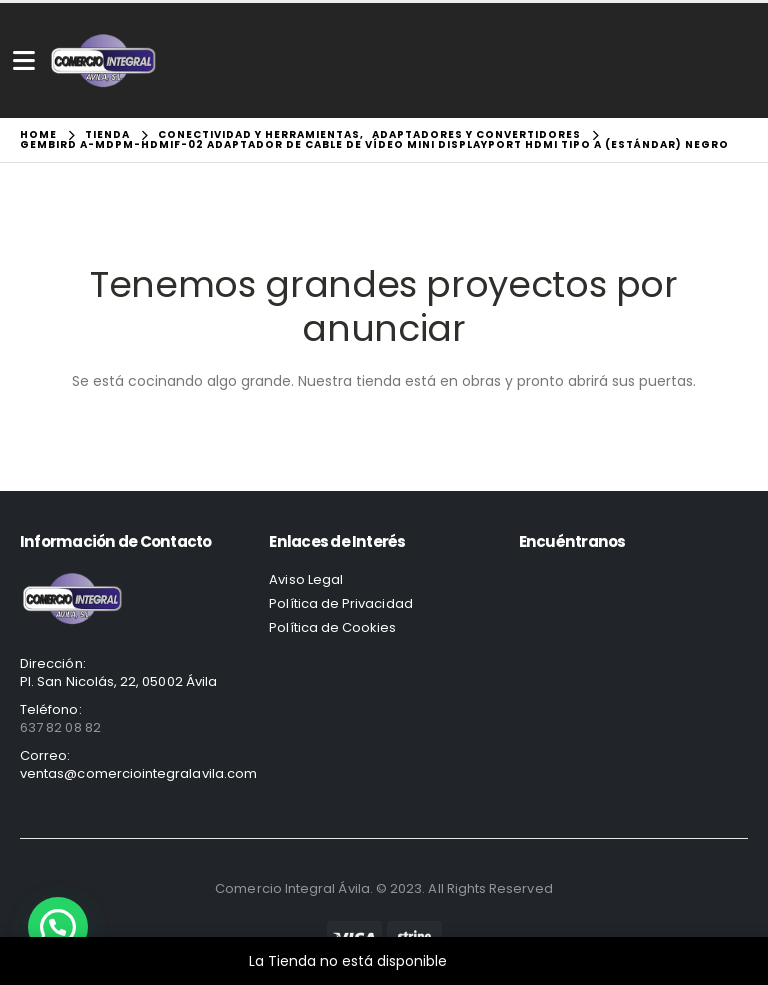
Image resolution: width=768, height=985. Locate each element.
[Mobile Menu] (24, 60)
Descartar (485, 961)
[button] (58, 927)
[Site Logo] (103, 60)
